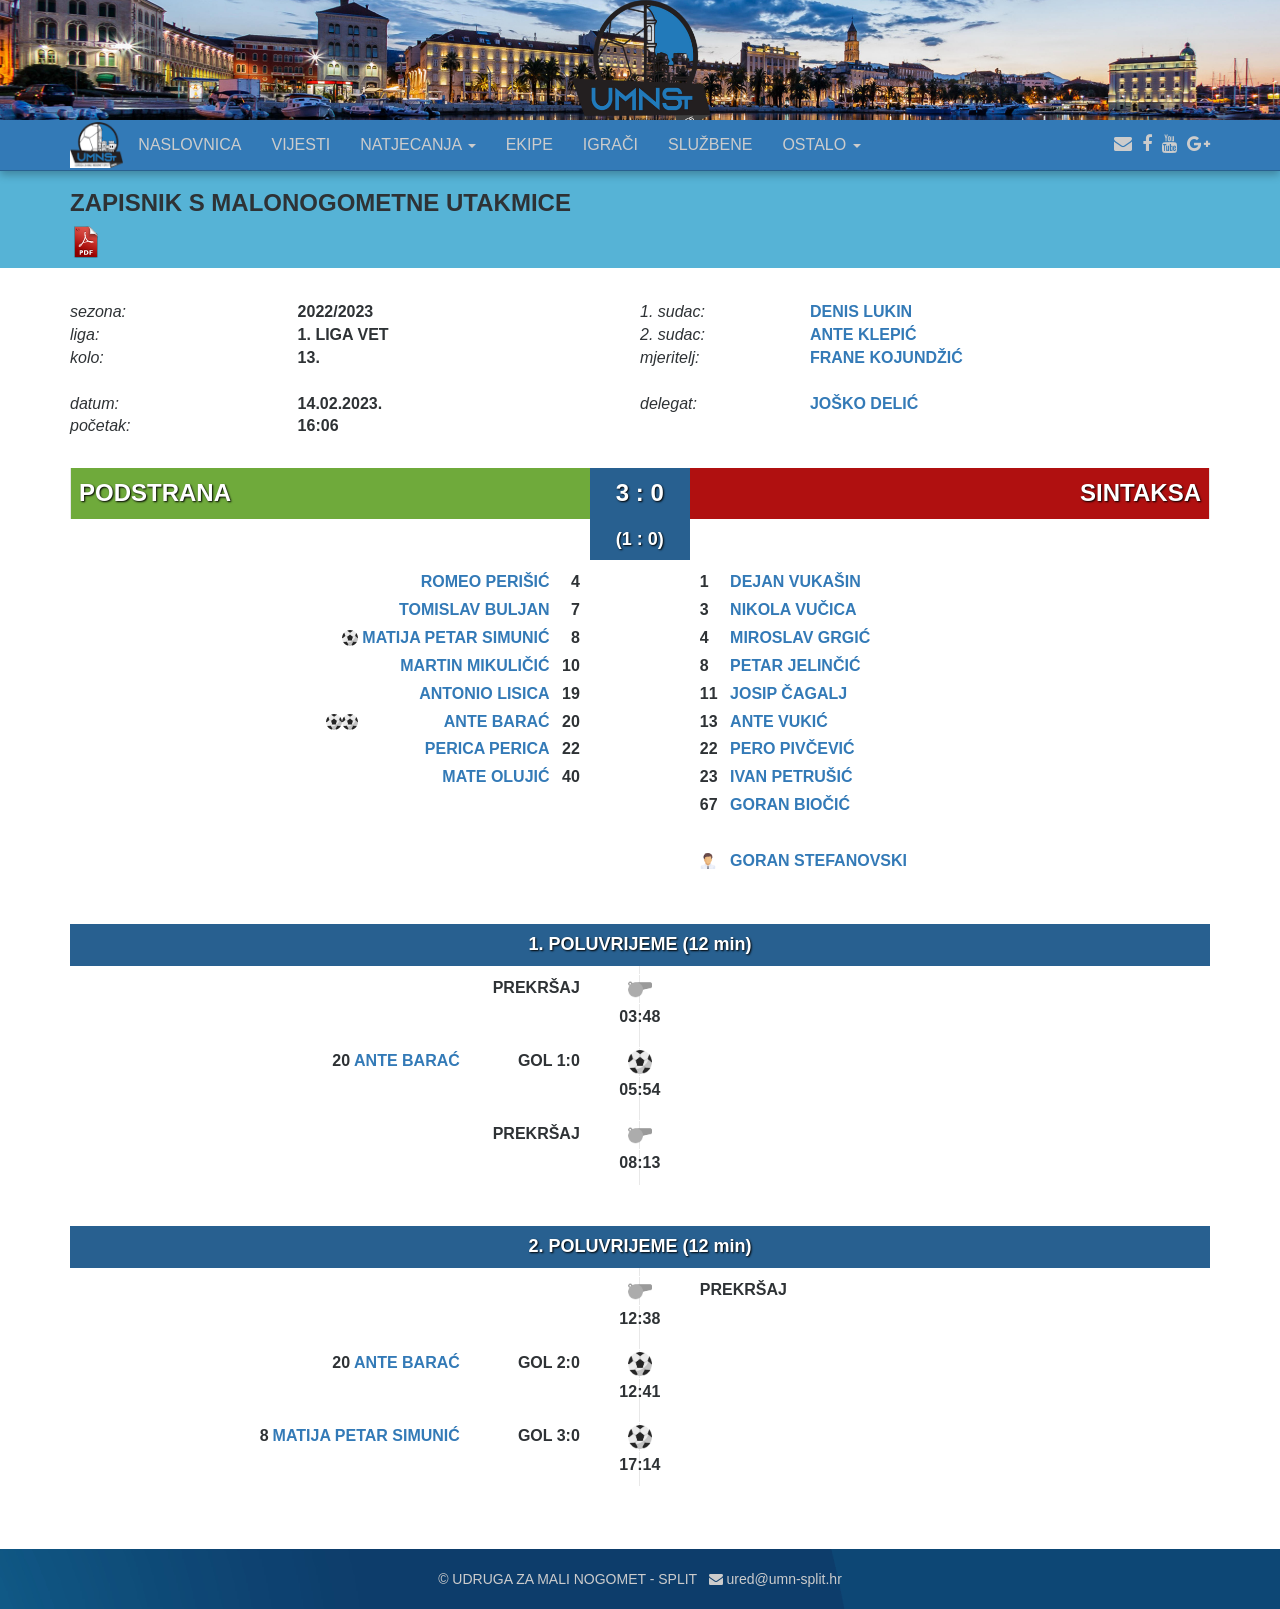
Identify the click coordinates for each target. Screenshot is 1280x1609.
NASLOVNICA (189, 144)
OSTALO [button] (821, 144)
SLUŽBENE (710, 144)
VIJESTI (301, 144)
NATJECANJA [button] (418, 144)
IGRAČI (610, 144)
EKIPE (529, 144)
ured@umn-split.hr (775, 1579)
